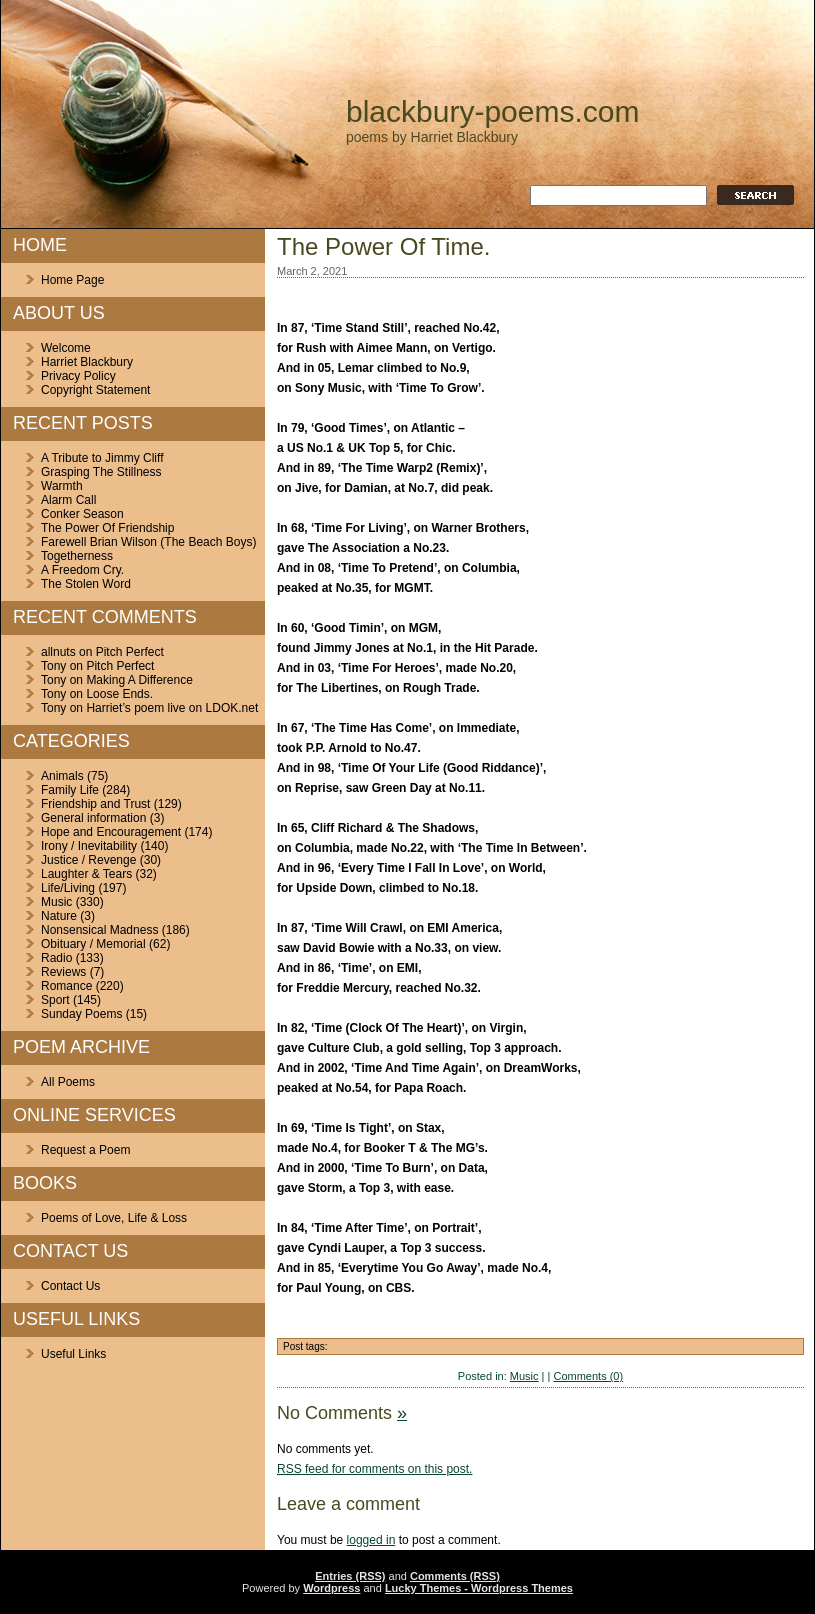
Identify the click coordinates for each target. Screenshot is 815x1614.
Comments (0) (588, 1376)
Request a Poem (85, 1150)
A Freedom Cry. (82, 570)
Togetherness (77, 556)
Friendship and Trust (95, 804)
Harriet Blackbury (87, 362)
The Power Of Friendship (107, 528)
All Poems (68, 1082)
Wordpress (331, 1588)
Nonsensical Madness (99, 930)
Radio (56, 958)
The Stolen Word (86, 584)
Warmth (62, 486)
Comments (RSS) (455, 1576)
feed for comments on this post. (374, 1469)
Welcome (66, 348)
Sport (55, 1000)
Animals (62, 776)
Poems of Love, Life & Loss (114, 1218)
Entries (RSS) (350, 1576)
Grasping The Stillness (101, 472)
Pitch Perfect (130, 652)
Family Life (70, 790)
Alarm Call (68, 500)
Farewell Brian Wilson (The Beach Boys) (148, 542)
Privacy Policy (78, 376)
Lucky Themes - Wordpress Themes (479, 1588)
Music (56, 902)
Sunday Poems (81, 1014)
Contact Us (70, 1286)
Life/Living (68, 888)
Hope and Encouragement (111, 832)
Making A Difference (139, 680)
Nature (59, 916)
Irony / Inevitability (89, 846)
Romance (66, 986)
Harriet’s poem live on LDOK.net (172, 708)
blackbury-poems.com (492, 111)
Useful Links (73, 1354)
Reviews (63, 972)
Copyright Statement (95, 390)
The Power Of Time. (383, 246)
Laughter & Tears (86, 874)
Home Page (72, 280)
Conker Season (82, 514)
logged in (371, 1540)
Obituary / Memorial (93, 944)
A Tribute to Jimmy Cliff (102, 458)
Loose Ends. (119, 694)
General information (93, 818)
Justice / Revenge (88, 860)
